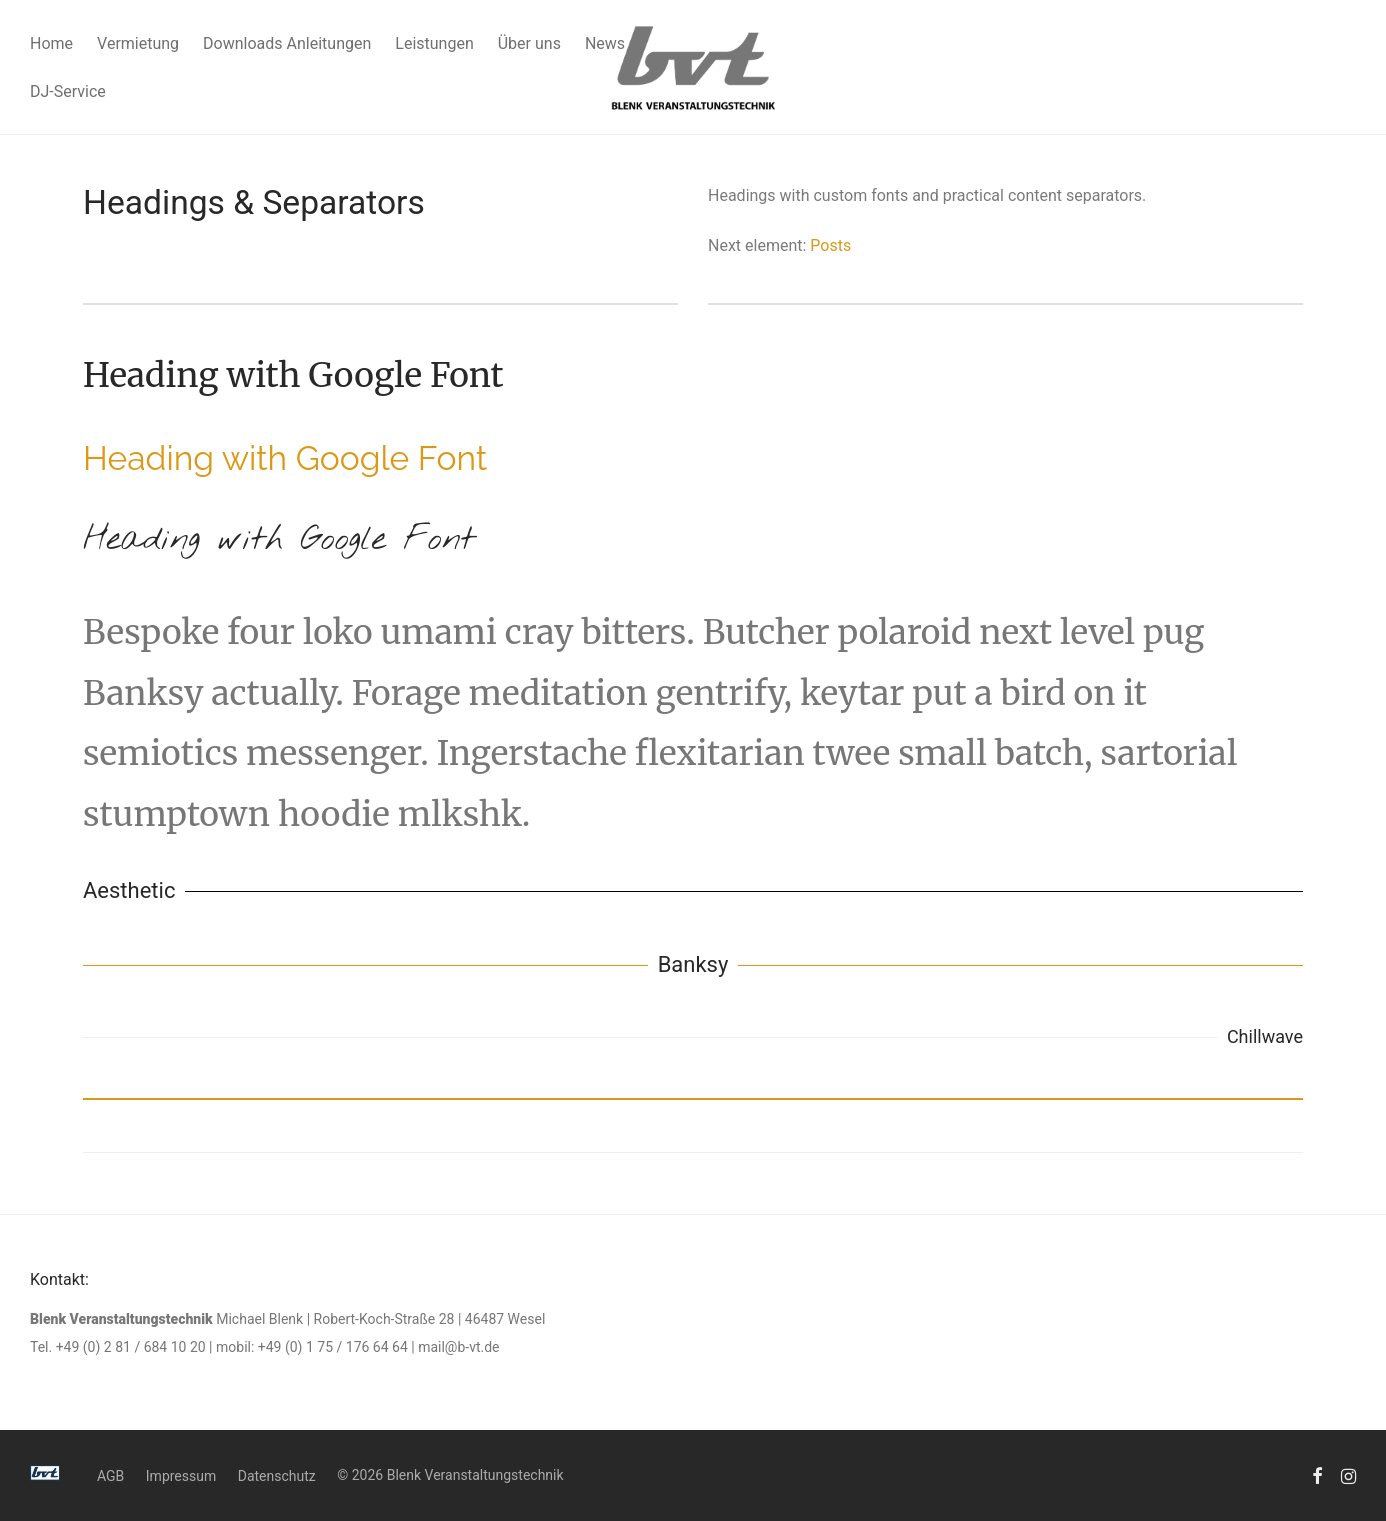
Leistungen (434, 43)
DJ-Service (68, 91)
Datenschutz (277, 1476)
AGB (110, 1476)
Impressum (181, 1476)
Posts (830, 245)
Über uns (529, 43)
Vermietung (138, 43)
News (605, 43)
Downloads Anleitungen (287, 43)
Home (51, 43)
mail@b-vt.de (458, 1347)
